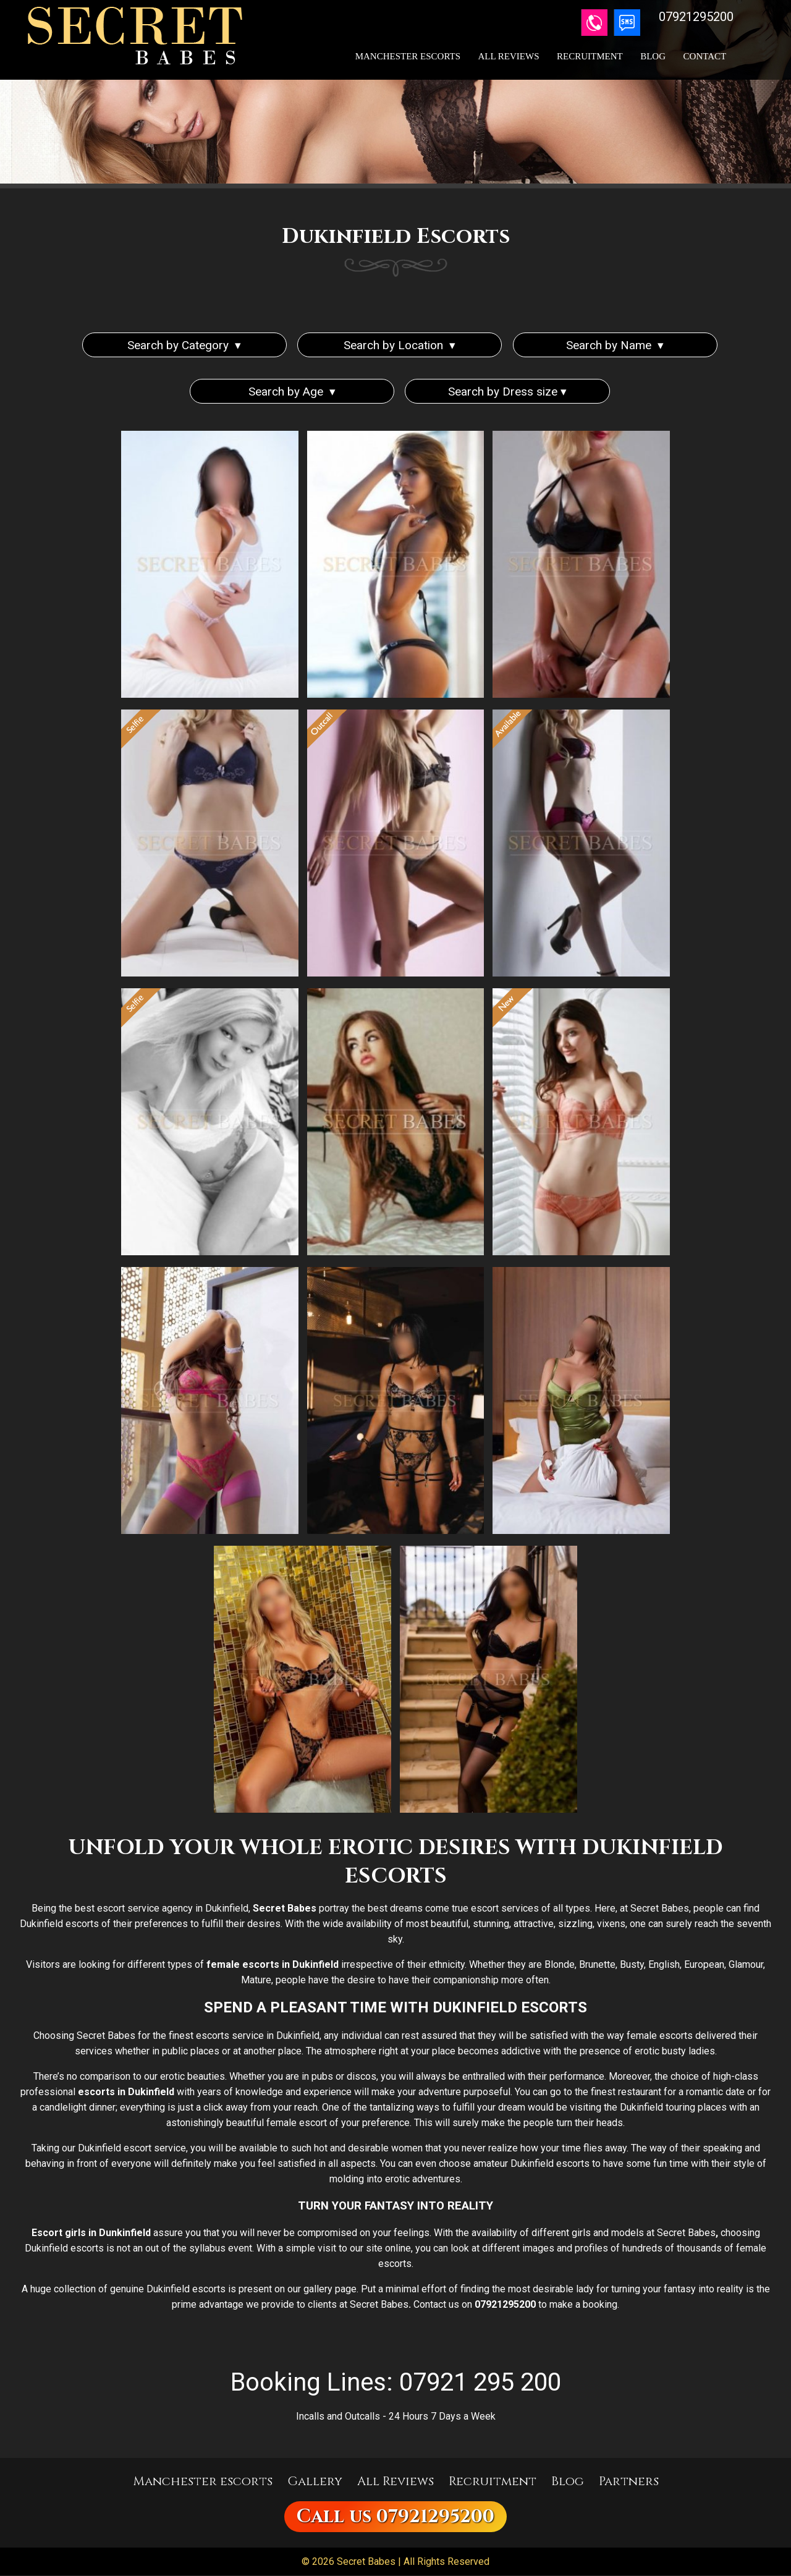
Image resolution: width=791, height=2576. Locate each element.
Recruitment (590, 56)
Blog (653, 56)
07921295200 (435, 2517)
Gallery (314, 2481)
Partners (629, 2481)
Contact (705, 56)
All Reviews (508, 56)
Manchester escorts (203, 2481)
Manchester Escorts (407, 56)
